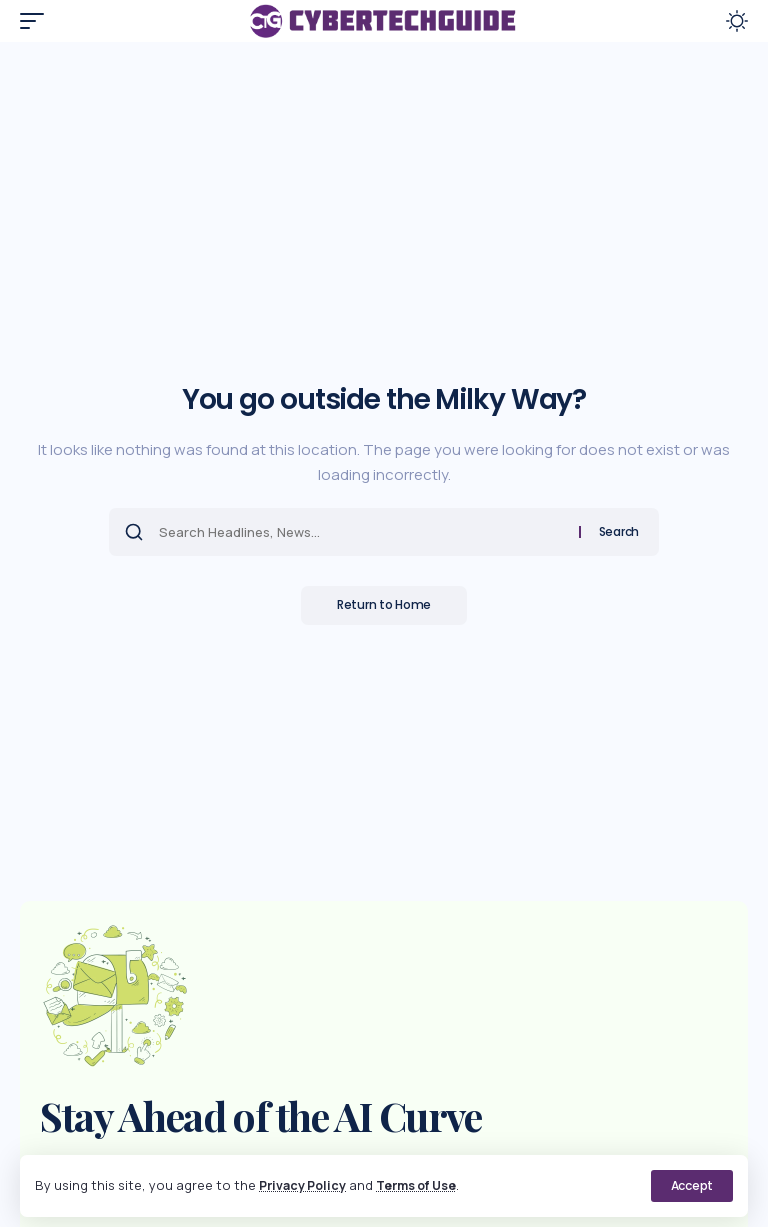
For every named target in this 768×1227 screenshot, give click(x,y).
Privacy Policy (304, 1185)
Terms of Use (423, 1185)
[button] (692, 1186)
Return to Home (384, 605)
